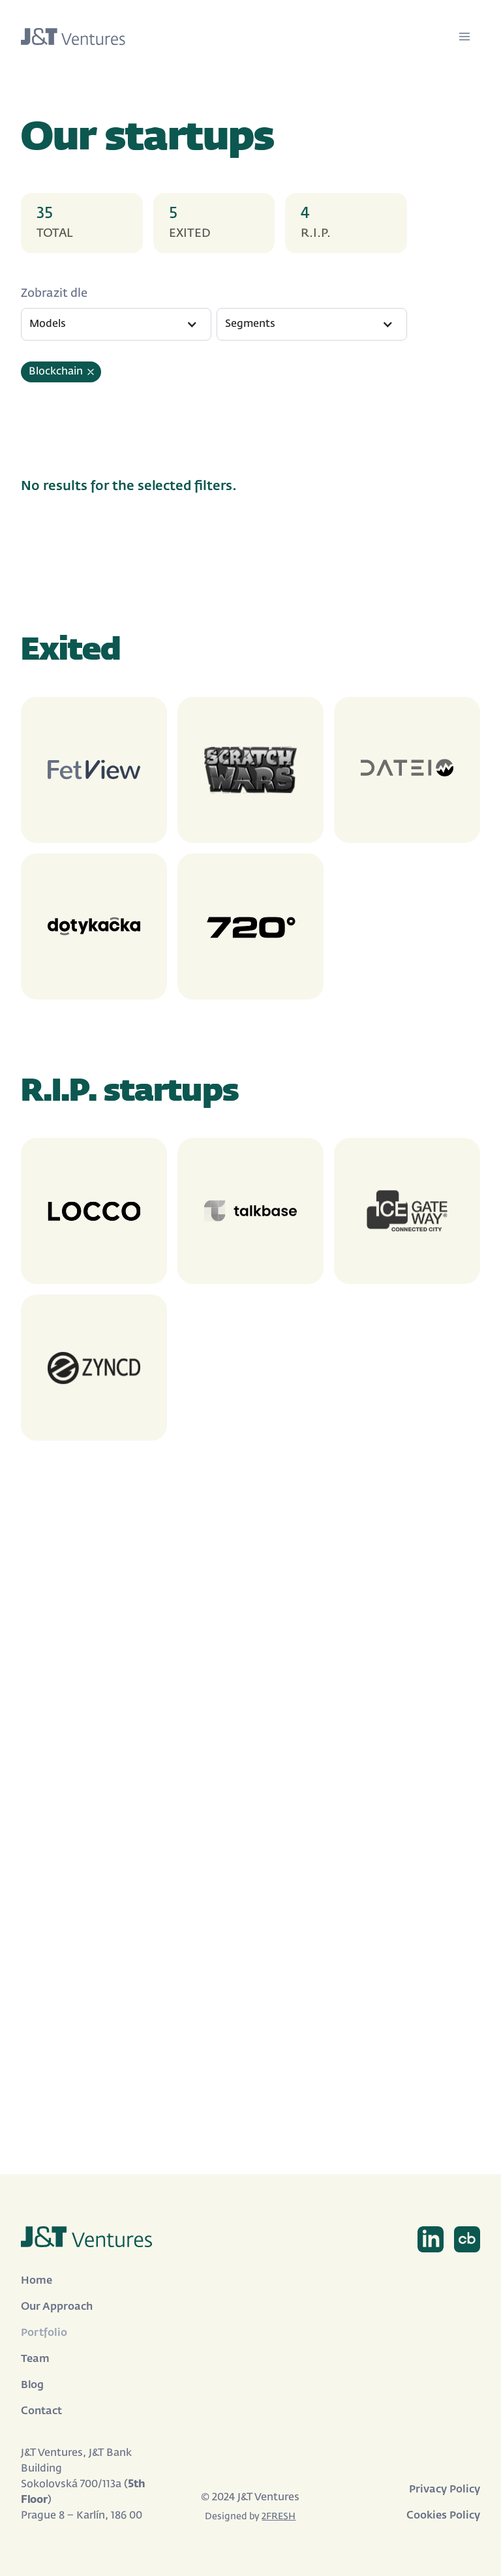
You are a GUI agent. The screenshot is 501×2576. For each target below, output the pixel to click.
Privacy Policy (444, 2490)
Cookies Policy (443, 2516)
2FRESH (279, 2516)
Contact (41, 2411)
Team (35, 2359)
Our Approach (57, 2307)
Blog (32, 2385)
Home (36, 2281)
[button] (116, 324)
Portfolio (44, 2333)
